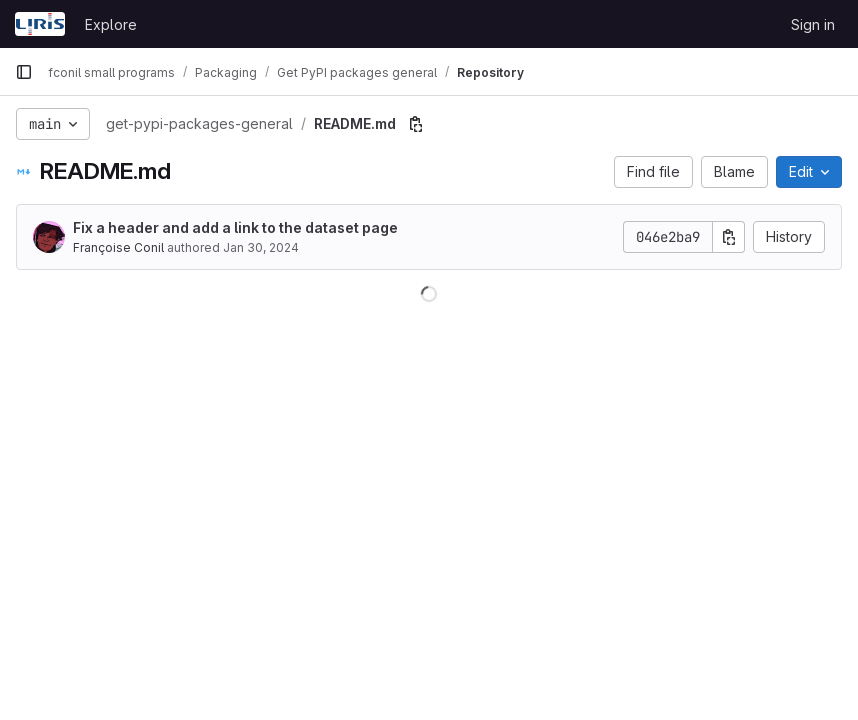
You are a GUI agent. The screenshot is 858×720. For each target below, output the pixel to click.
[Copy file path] (416, 124)
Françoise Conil (118, 247)
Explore (111, 24)
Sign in (813, 24)
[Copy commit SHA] (729, 237)
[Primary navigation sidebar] (24, 72)
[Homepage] (40, 24)
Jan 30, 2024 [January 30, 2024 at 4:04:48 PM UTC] (261, 247)
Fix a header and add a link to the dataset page (235, 227)
